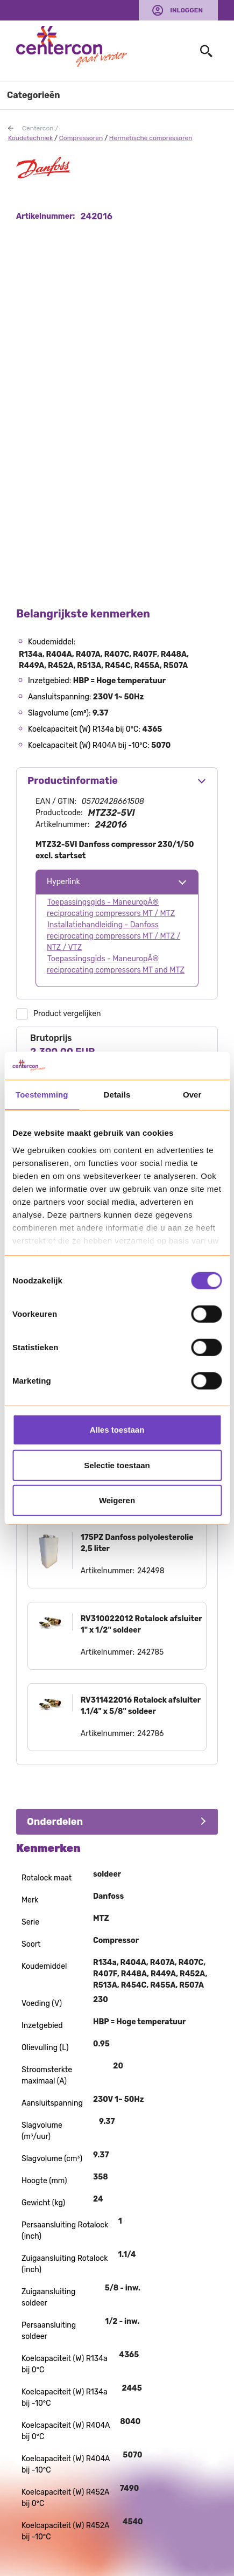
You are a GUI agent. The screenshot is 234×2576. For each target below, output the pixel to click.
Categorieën (33, 95)
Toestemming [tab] (42, 1094)
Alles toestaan (117, 1429)
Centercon (38, 128)
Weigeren (117, 1500)
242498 (151, 1570)
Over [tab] (192, 1094)
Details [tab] (117, 1094)
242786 (150, 1733)
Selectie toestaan (117, 1464)
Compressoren (81, 138)
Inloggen (186, 10)
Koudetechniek (30, 138)
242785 (150, 1652)
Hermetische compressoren (151, 138)
